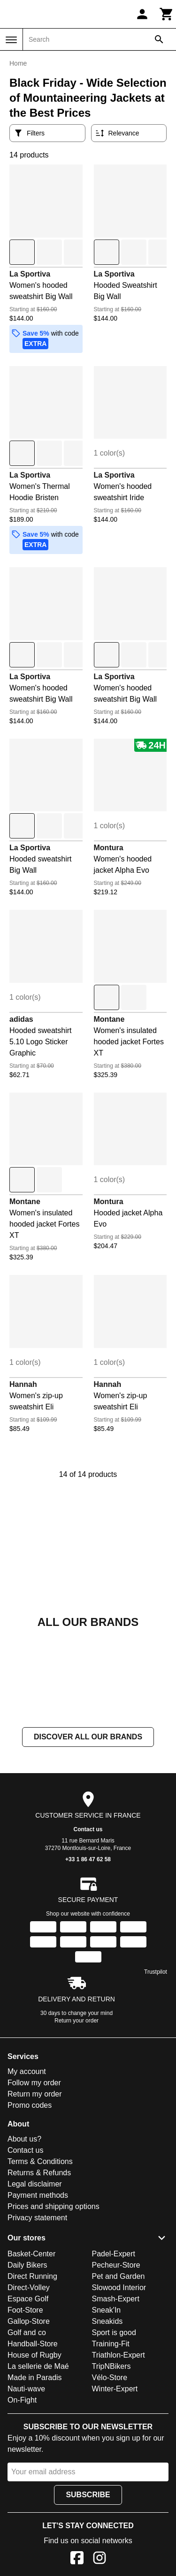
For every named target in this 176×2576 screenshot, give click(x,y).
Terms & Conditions (40, 2162)
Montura (108, 848)
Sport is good (114, 2332)
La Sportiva (29, 274)
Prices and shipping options (53, 2207)
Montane (109, 1019)
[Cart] (166, 14)
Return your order (76, 2021)
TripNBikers (111, 2366)
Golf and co (27, 2332)
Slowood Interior (119, 2287)
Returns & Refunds (39, 2173)
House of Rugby (34, 2355)
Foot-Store (25, 2310)
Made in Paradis (35, 2377)
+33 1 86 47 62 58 (88, 1860)
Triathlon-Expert (118, 2355)
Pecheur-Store (116, 2265)
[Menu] (11, 40)
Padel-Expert (114, 2254)
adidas (21, 1019)
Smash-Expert (115, 2299)
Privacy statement (37, 2218)
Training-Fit (111, 2344)
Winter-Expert (115, 2389)
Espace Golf (28, 2299)
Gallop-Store (29, 2321)
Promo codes (30, 2106)
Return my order (35, 2094)
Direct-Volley (29, 2287)
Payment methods (38, 2196)
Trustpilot (155, 1972)
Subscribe (88, 2495)
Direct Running (32, 2276)
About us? (24, 2139)
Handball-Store (33, 2344)
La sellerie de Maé (38, 2366)
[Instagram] (99, 2559)
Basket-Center (31, 2254)
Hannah (23, 1384)
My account (27, 2072)
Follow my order (34, 2083)
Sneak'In (106, 2310)
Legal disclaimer (35, 2184)
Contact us (87, 1830)
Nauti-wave (26, 2389)
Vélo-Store (110, 2377)
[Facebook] (76, 2559)
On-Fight (22, 2400)
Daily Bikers (27, 2265)
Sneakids (107, 2321)
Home (18, 63)
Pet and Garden (118, 2276)
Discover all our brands (88, 1737)
